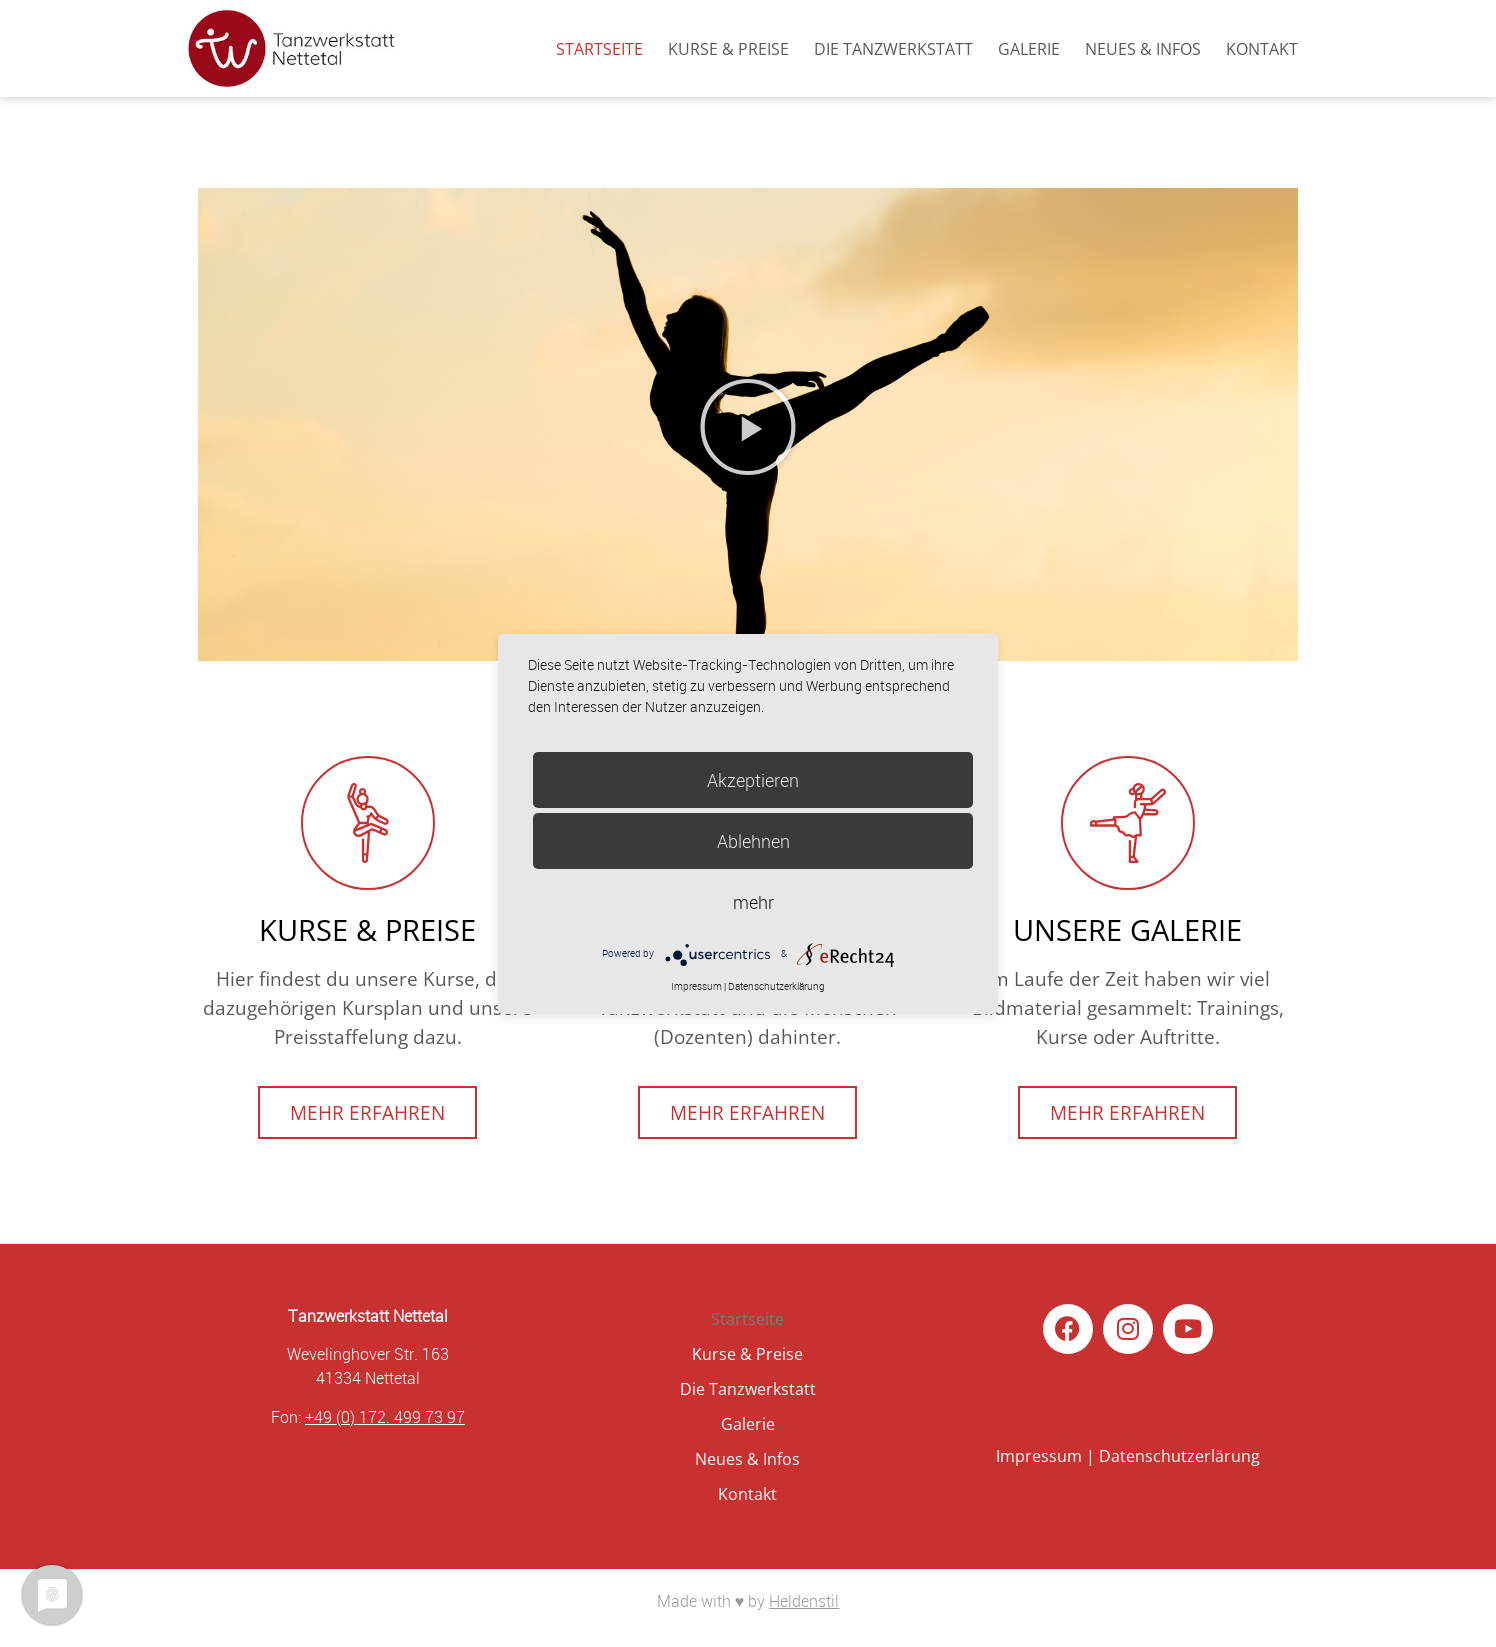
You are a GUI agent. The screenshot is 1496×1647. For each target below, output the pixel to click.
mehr (753, 902)
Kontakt (1262, 49)
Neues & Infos (1143, 49)
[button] (748, 427)
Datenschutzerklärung (776, 986)
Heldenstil (804, 1601)
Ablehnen (753, 841)
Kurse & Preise (728, 49)
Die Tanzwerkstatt (893, 49)
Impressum (1039, 1456)
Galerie (1029, 49)
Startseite (599, 49)
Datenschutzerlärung (1179, 1456)
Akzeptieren (753, 780)
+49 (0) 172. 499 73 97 (385, 1417)
